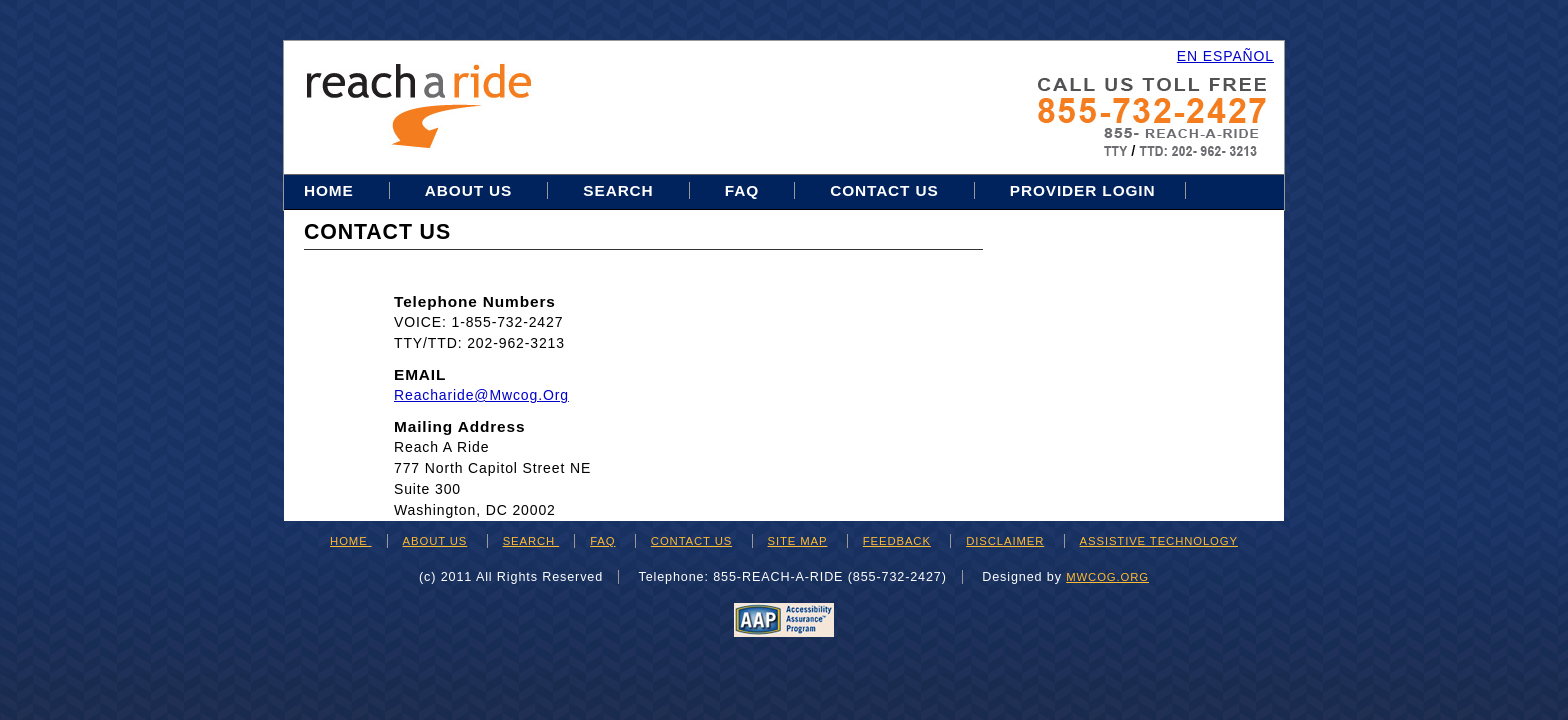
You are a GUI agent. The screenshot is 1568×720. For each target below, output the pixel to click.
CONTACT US (691, 541)
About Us (468, 190)
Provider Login (1083, 190)
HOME (351, 541)
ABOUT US (435, 541)
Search (620, 190)
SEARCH (531, 541)
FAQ (742, 190)
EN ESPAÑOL (1225, 56)
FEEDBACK (897, 541)
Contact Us (884, 190)
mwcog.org (1107, 577)
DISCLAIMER (1005, 541)
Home (331, 190)
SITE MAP (798, 541)
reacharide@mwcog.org (481, 395)
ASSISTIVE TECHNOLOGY (1159, 541)
